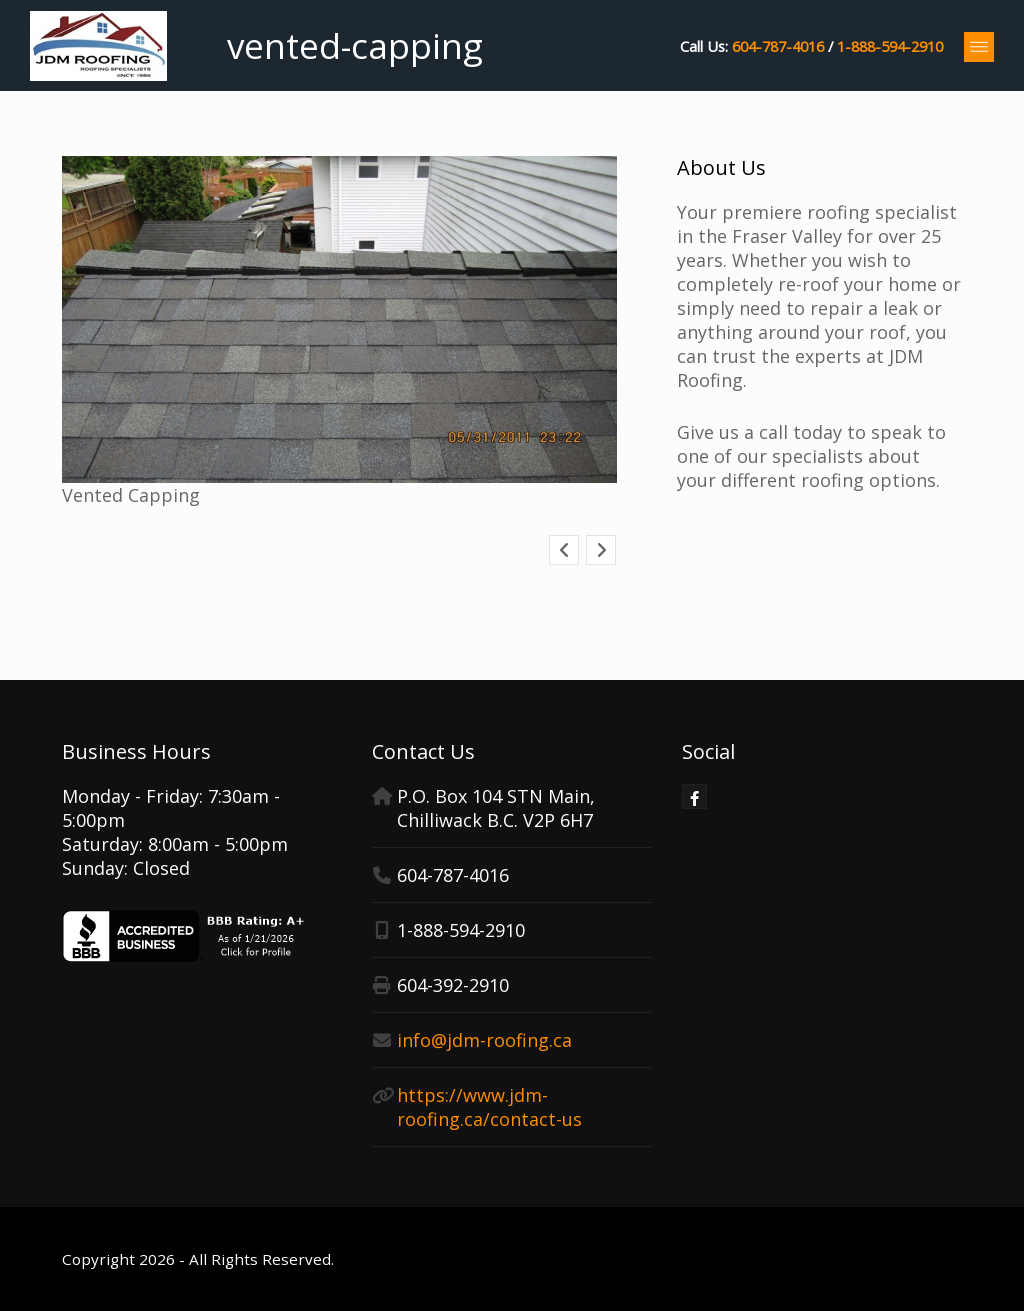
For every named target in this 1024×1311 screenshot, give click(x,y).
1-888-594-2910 (890, 46)
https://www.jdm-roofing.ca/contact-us (489, 1107)
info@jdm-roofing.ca (484, 1040)
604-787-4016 (778, 46)
